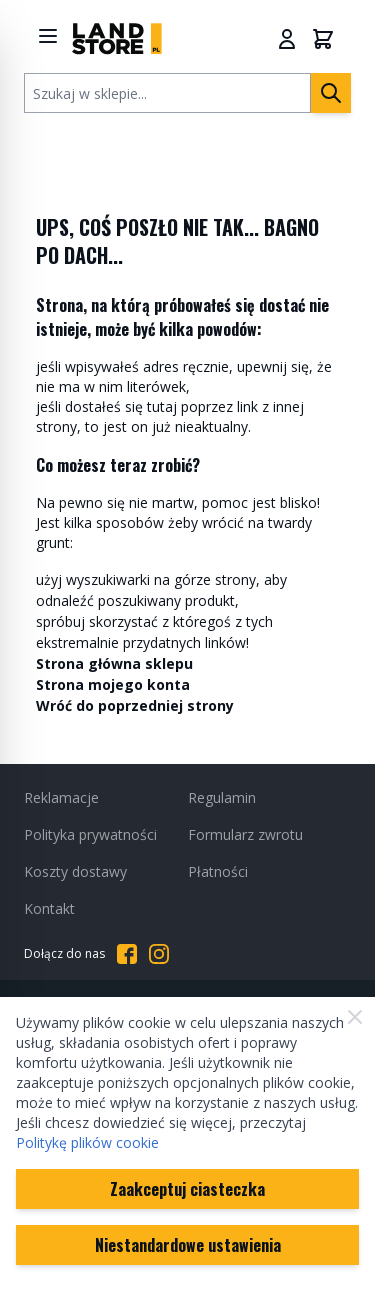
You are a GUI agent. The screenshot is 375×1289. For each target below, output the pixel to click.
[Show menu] (48, 36)
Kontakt (49, 908)
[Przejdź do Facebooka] (127, 954)
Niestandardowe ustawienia (188, 1245)
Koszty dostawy (75, 871)
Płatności (218, 871)
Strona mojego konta (113, 684)
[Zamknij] (355, 1017)
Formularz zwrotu (245, 834)
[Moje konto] (287, 39)
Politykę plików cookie (87, 1142)
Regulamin (222, 797)
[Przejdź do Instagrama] (159, 954)
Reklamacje (61, 797)
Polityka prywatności (90, 834)
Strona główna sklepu (114, 663)
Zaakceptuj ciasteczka (187, 1189)
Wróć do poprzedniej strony (135, 705)
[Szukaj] (331, 93)
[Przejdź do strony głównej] (117, 38)
